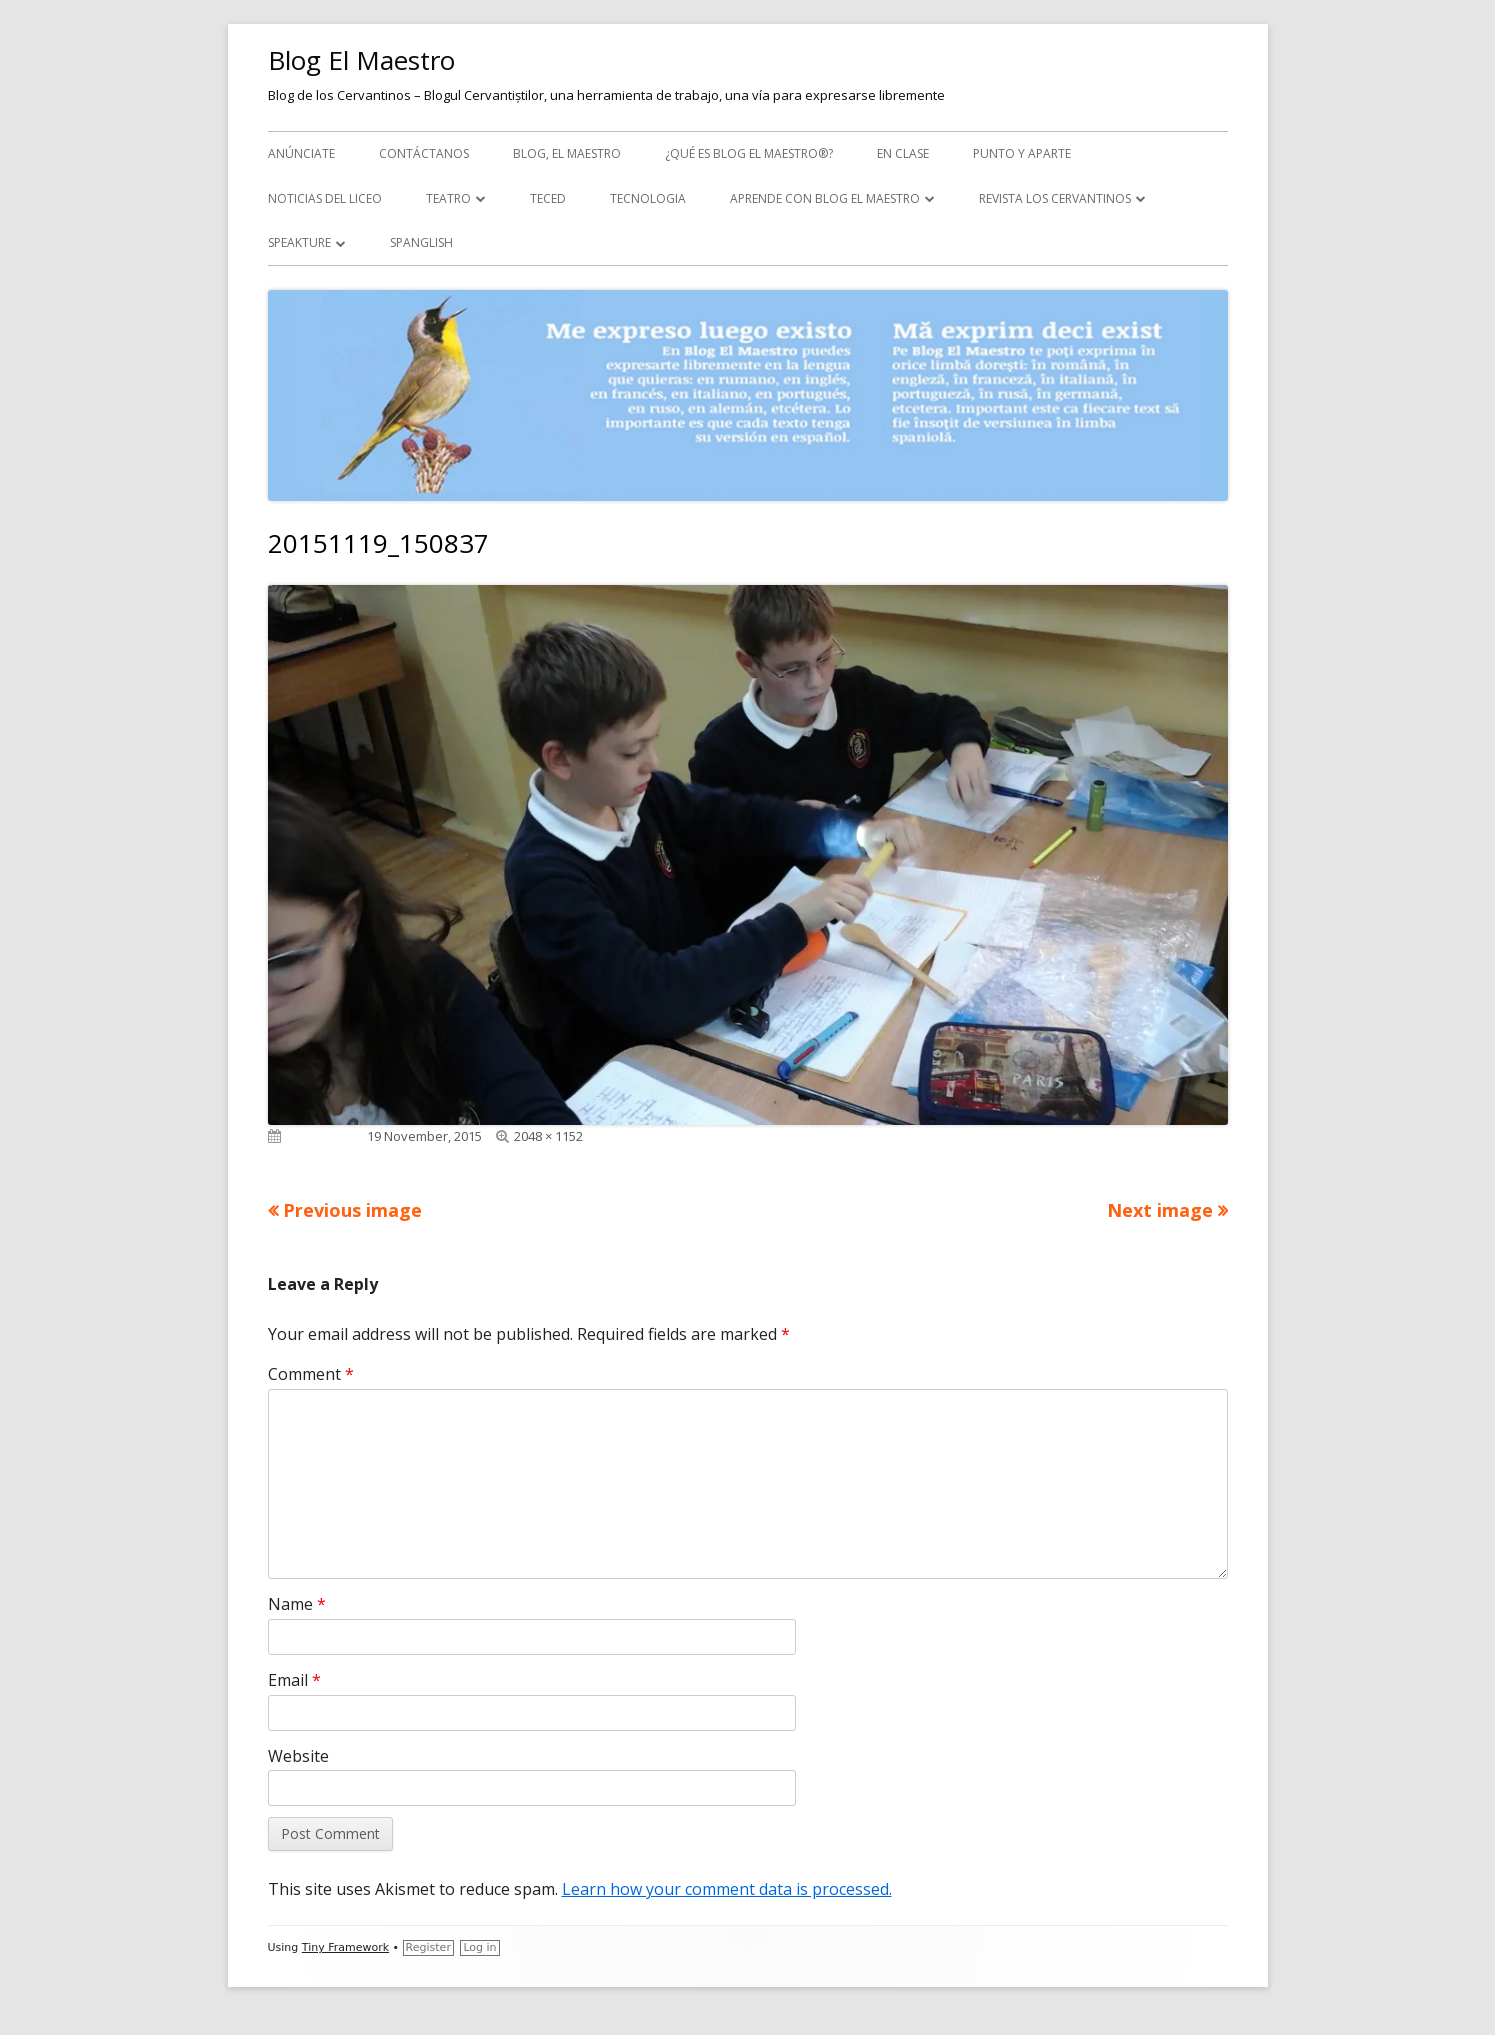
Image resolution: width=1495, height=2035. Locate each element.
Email (294, 1680)
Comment (311, 1374)
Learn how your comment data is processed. (727, 1889)
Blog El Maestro (361, 60)
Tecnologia (648, 198)
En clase (903, 153)
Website (298, 1756)
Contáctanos (424, 153)
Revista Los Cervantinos (1055, 198)
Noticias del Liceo (325, 198)
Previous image (352, 1210)
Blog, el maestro (567, 153)
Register (428, 1947)
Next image (1160, 1210)
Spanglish (421, 242)
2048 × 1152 (548, 1136)
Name (297, 1604)
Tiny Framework (345, 1947)
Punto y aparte (1022, 153)
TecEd (548, 198)
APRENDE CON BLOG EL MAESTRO (825, 198)
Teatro (448, 198)
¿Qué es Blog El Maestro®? (749, 153)
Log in (479, 1947)
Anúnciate (301, 153)
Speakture (299, 242)
